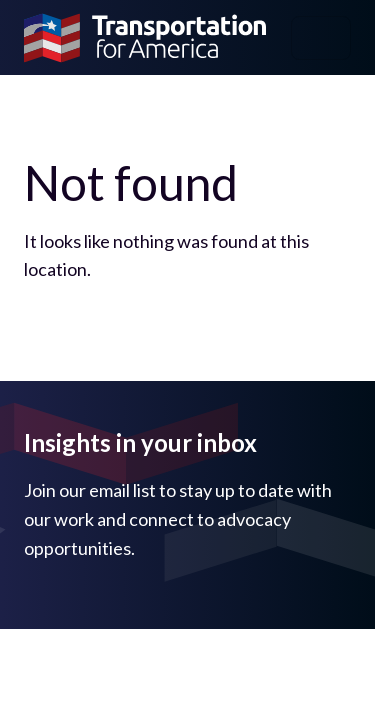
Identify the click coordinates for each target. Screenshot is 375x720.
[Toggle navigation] (321, 38)
